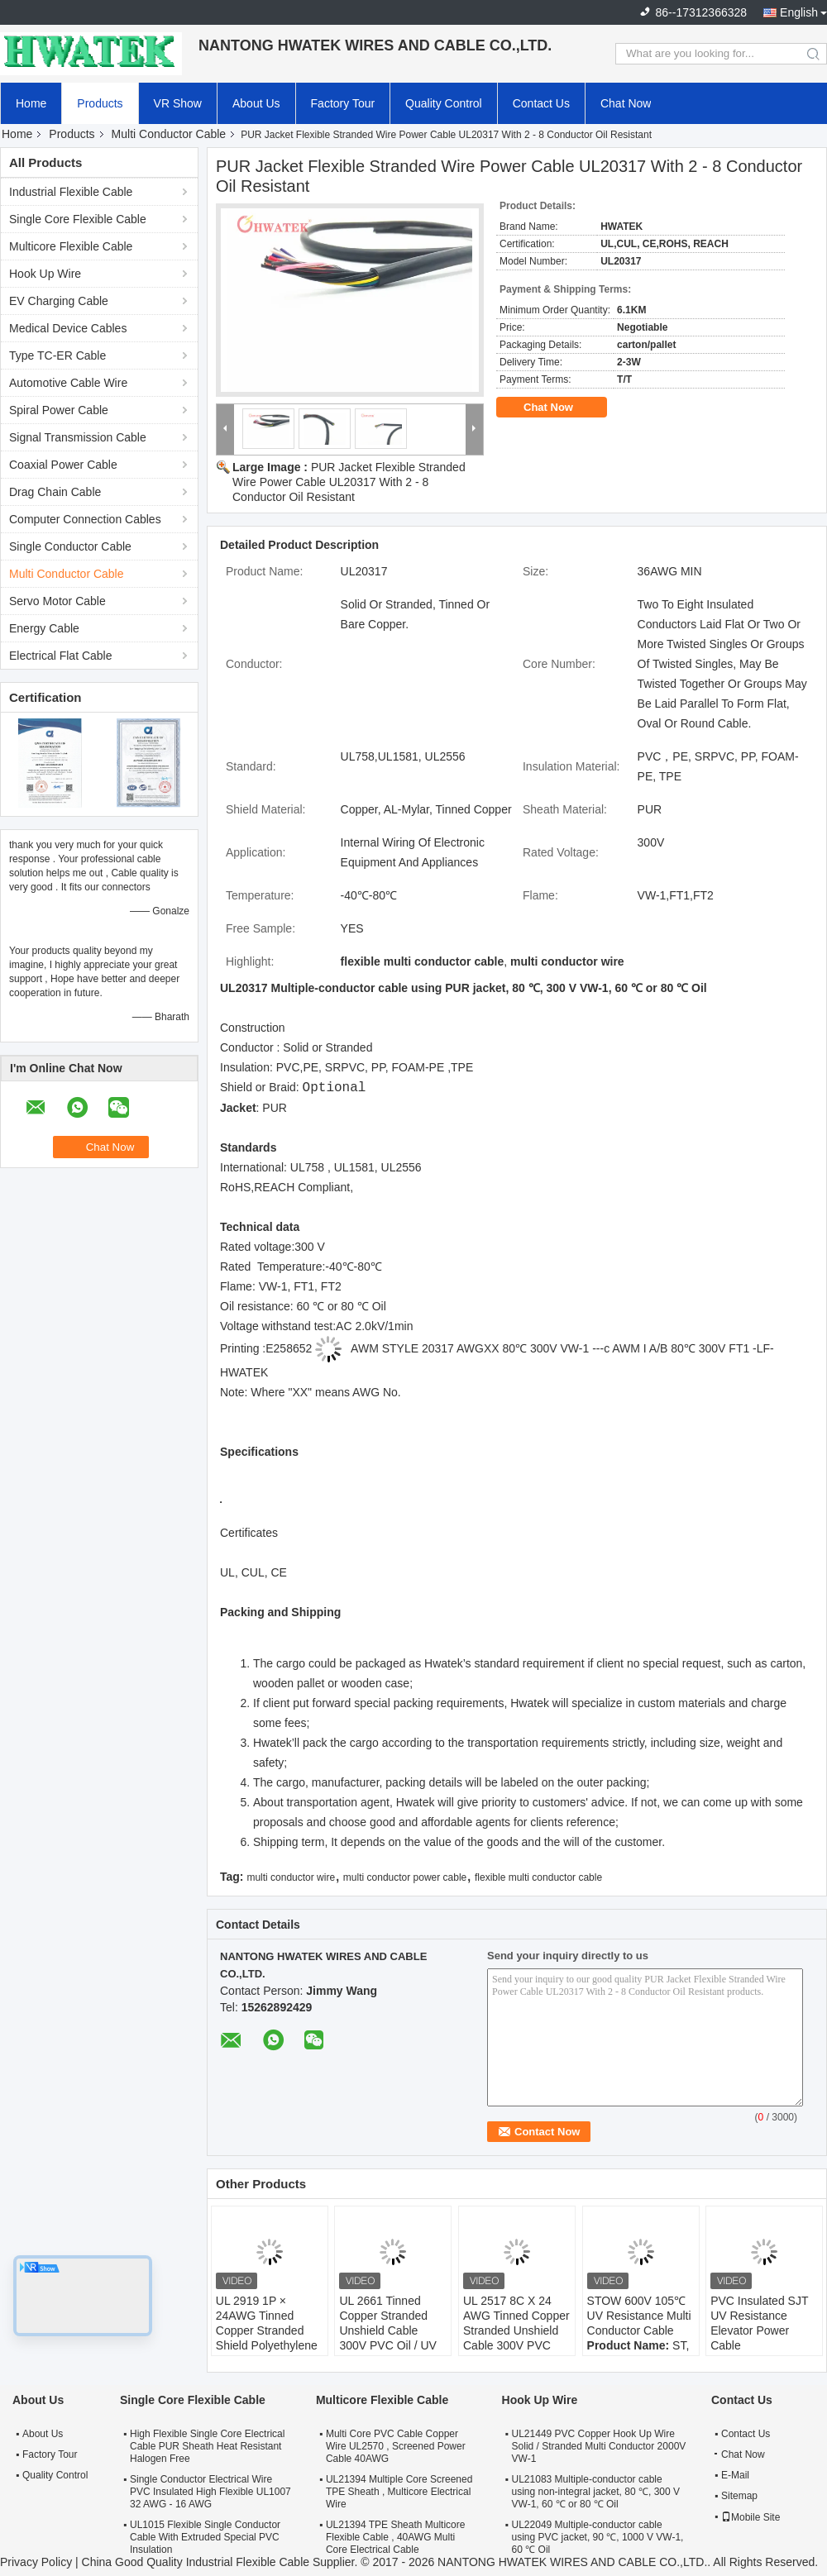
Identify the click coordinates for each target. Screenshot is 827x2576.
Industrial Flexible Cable (70, 191)
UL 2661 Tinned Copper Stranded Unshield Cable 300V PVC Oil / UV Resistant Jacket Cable (388, 2338)
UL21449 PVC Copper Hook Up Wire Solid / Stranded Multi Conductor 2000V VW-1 (599, 2446)
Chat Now (625, 103)
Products (99, 103)
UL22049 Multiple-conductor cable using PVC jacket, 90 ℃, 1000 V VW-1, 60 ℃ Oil (598, 2537)
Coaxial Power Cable (63, 464)
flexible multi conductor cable (538, 1877)
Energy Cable (44, 628)
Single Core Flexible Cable (77, 219)
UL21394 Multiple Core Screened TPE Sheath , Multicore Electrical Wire (399, 2491)
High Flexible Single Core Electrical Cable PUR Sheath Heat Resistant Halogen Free (207, 2446)
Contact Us (541, 103)
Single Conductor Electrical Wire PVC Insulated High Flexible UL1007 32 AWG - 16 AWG (210, 2491)
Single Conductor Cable (70, 546)
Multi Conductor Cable (169, 134)
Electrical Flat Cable (60, 655)
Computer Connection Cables (85, 519)
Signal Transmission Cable (77, 437)
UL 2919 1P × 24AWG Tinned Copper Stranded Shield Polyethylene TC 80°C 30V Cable (267, 2330)
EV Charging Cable (58, 301)
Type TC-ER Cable (57, 355)
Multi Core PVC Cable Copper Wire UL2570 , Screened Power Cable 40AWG (396, 2446)
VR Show (178, 103)
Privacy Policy (36, 2562)
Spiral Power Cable (58, 410)
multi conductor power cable (404, 1877)
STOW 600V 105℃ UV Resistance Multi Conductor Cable (639, 2315)
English (799, 12)
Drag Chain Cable (55, 492)
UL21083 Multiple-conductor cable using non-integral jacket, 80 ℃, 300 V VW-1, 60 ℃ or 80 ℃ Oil (596, 2491)
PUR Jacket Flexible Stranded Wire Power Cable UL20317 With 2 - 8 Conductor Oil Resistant (349, 481)
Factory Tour (343, 103)
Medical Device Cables (68, 328)
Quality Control (443, 103)
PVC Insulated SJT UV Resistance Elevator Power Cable (759, 2323)
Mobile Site (750, 2517)
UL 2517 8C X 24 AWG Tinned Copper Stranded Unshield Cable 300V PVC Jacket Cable (516, 2330)
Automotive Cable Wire (68, 382)
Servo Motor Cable (57, 601)
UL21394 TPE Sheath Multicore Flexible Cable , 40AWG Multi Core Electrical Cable (396, 2537)
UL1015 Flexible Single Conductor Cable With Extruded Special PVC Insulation (205, 2537)
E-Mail (735, 2475)
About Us (256, 103)
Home (31, 103)
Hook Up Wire (45, 273)
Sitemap (739, 2496)
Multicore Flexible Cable (70, 246)
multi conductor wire (290, 1877)
